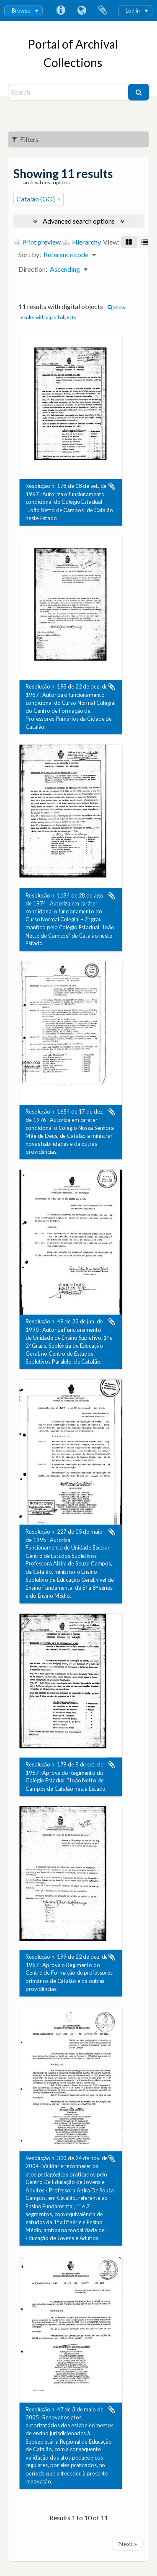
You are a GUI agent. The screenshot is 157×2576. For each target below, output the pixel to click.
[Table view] (144, 242)
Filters (25, 139)
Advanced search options (78, 221)
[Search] (69, 92)
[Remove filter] (59, 199)
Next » (127, 2544)
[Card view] (129, 242)
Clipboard (102, 10)
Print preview (37, 242)
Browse (21, 10)
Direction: (32, 269)
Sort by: (29, 254)
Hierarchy (82, 242)
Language (81, 10)
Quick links (60, 10)
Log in (133, 10)
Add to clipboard (112, 486)
